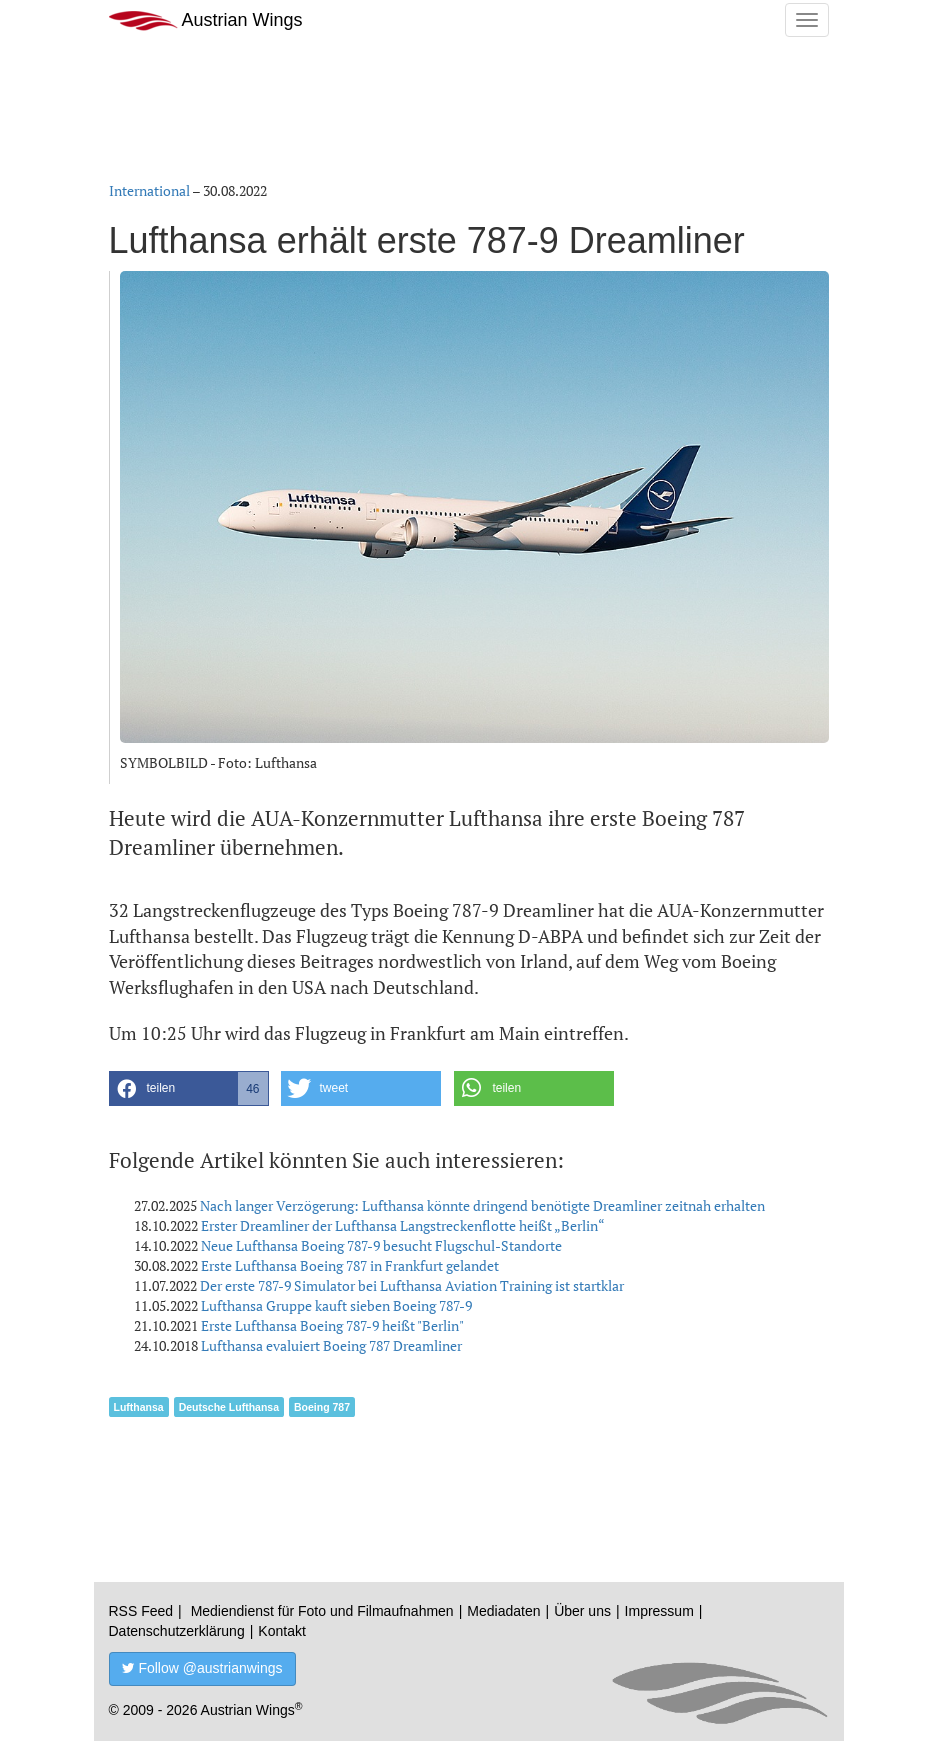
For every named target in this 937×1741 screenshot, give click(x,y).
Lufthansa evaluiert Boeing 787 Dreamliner (331, 1345)
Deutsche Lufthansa (229, 1407)
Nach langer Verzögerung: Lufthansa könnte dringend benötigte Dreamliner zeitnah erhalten (482, 1205)
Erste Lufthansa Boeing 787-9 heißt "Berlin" (332, 1325)
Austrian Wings (206, 20)
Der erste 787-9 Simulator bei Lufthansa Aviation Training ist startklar (412, 1285)
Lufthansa (139, 1407)
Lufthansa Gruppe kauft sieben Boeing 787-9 (336, 1305)
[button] (189, 1088)
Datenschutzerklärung (177, 1631)
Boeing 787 (322, 1407)
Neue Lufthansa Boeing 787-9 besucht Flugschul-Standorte (381, 1245)
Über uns (582, 1611)
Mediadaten (503, 1611)
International (149, 190)
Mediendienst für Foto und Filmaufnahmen (322, 1611)
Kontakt (281, 1631)
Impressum (659, 1611)
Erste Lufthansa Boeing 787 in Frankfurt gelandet (350, 1265)
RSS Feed (141, 1611)
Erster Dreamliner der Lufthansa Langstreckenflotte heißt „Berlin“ (403, 1225)
